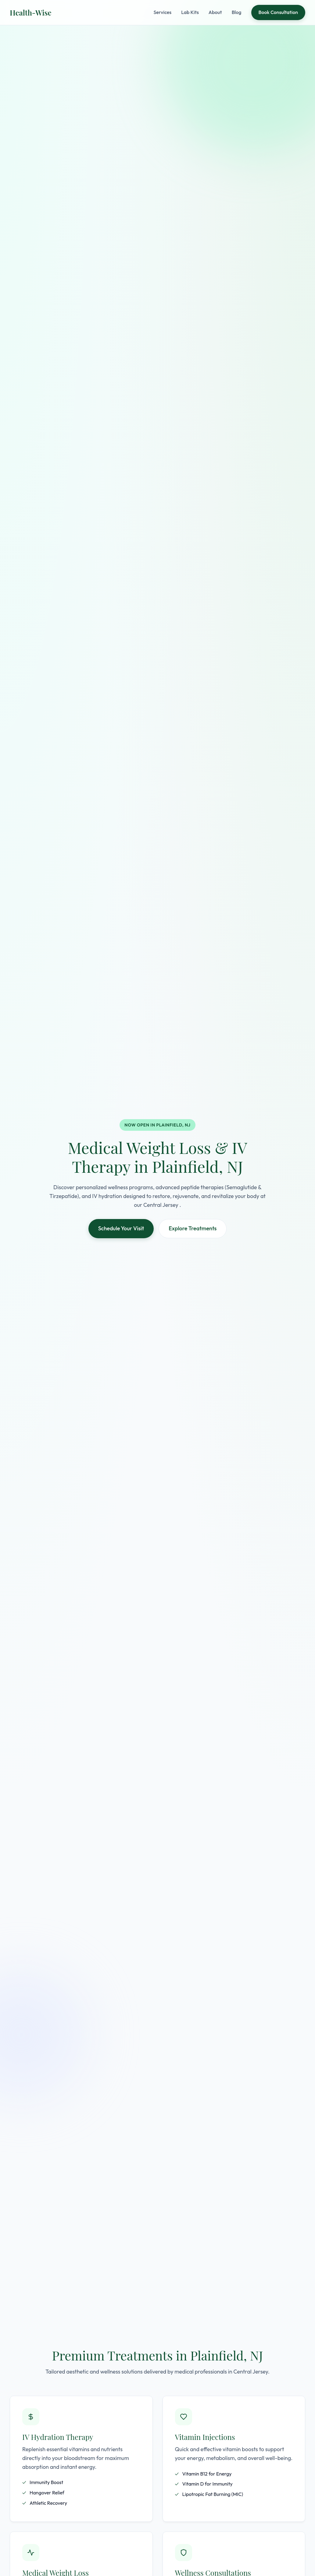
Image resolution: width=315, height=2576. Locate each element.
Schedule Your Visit (121, 1228)
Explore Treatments (193, 1228)
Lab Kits (190, 12)
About (215, 12)
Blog (237, 12)
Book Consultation (278, 12)
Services (163, 12)
